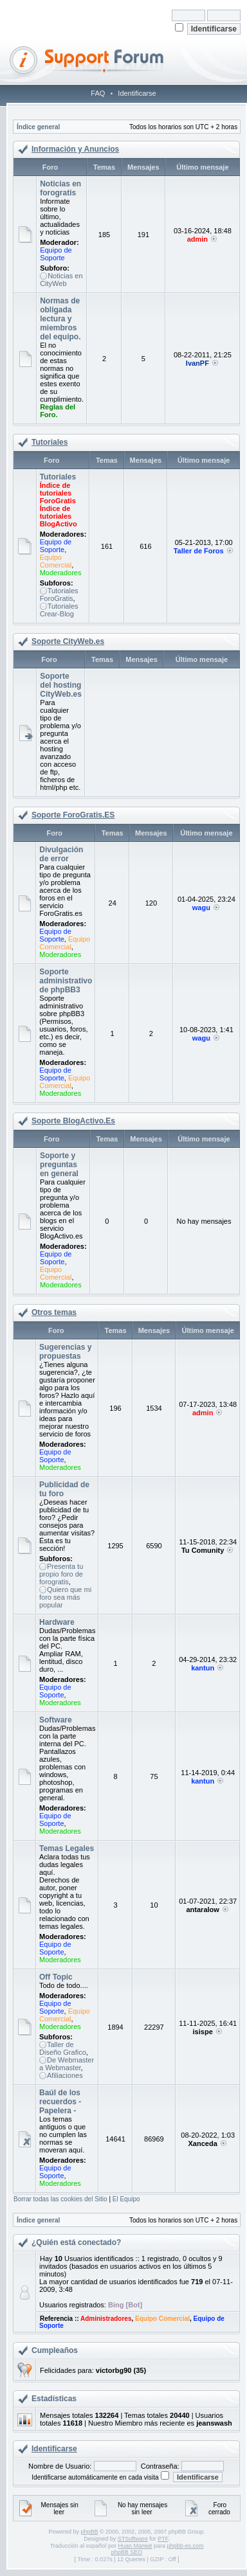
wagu (201, 907)
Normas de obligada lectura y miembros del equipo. (60, 318)
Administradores (105, 2318)
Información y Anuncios (75, 149)
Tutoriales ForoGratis (59, 594)
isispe (203, 2031)
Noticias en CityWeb (61, 279)
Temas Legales (66, 1848)
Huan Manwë (135, 2546)
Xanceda (202, 2143)
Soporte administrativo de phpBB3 (65, 980)
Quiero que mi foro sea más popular (65, 1597)
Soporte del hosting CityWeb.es (60, 685)
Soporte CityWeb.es (68, 641)
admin (197, 239)
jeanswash (214, 2423)
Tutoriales (50, 442)
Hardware (57, 1622)
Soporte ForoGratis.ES (73, 814)
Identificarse (137, 93)
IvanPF (197, 363)
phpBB (89, 2531)
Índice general (38, 126)
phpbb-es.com (185, 2546)
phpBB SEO (127, 2552)
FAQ (98, 93)
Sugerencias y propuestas (65, 1352)
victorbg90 (114, 2370)
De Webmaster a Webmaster (66, 2063)
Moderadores (61, 573)
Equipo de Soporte (56, 254)
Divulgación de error (61, 854)
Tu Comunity (202, 1550)
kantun (202, 1668)
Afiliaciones (65, 2075)
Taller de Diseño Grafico (62, 2048)
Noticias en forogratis (60, 188)
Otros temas (54, 1312)
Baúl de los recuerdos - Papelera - (60, 2101)
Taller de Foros (199, 551)
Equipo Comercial (56, 561)
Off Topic (56, 1976)
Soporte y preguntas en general (59, 1164)
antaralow (202, 1909)
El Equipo (126, 2199)
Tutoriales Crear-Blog (59, 610)
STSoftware (133, 2539)
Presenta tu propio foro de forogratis (61, 1574)
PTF (163, 2539)
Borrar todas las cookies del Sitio (60, 2199)
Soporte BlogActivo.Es (73, 1120)
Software (55, 1719)
